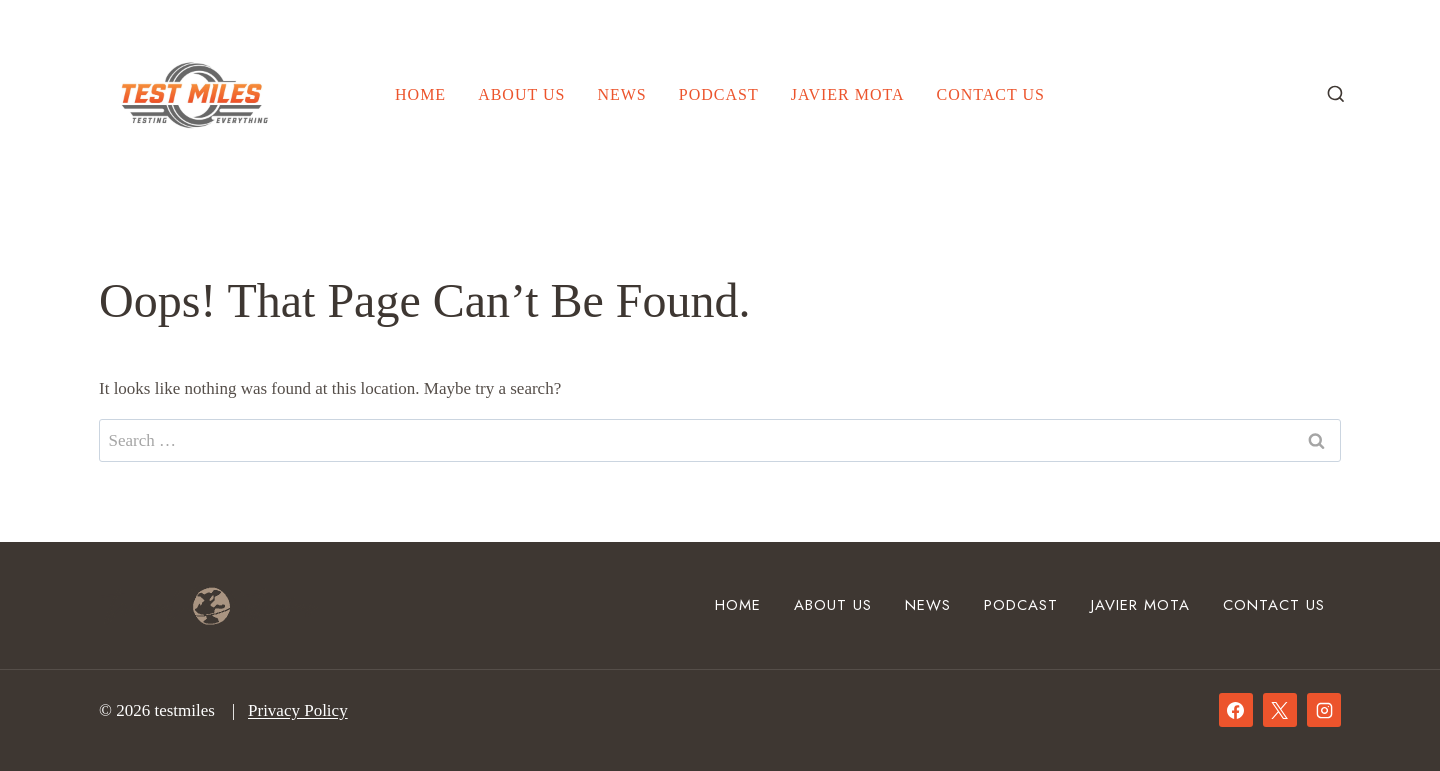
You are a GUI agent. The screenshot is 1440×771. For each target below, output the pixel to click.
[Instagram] (1324, 710)
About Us (521, 94)
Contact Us (991, 94)
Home (420, 94)
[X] (1280, 710)
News (621, 94)
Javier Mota (848, 94)
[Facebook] (1236, 710)
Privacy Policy (298, 710)
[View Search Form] (1336, 95)
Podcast (719, 94)
